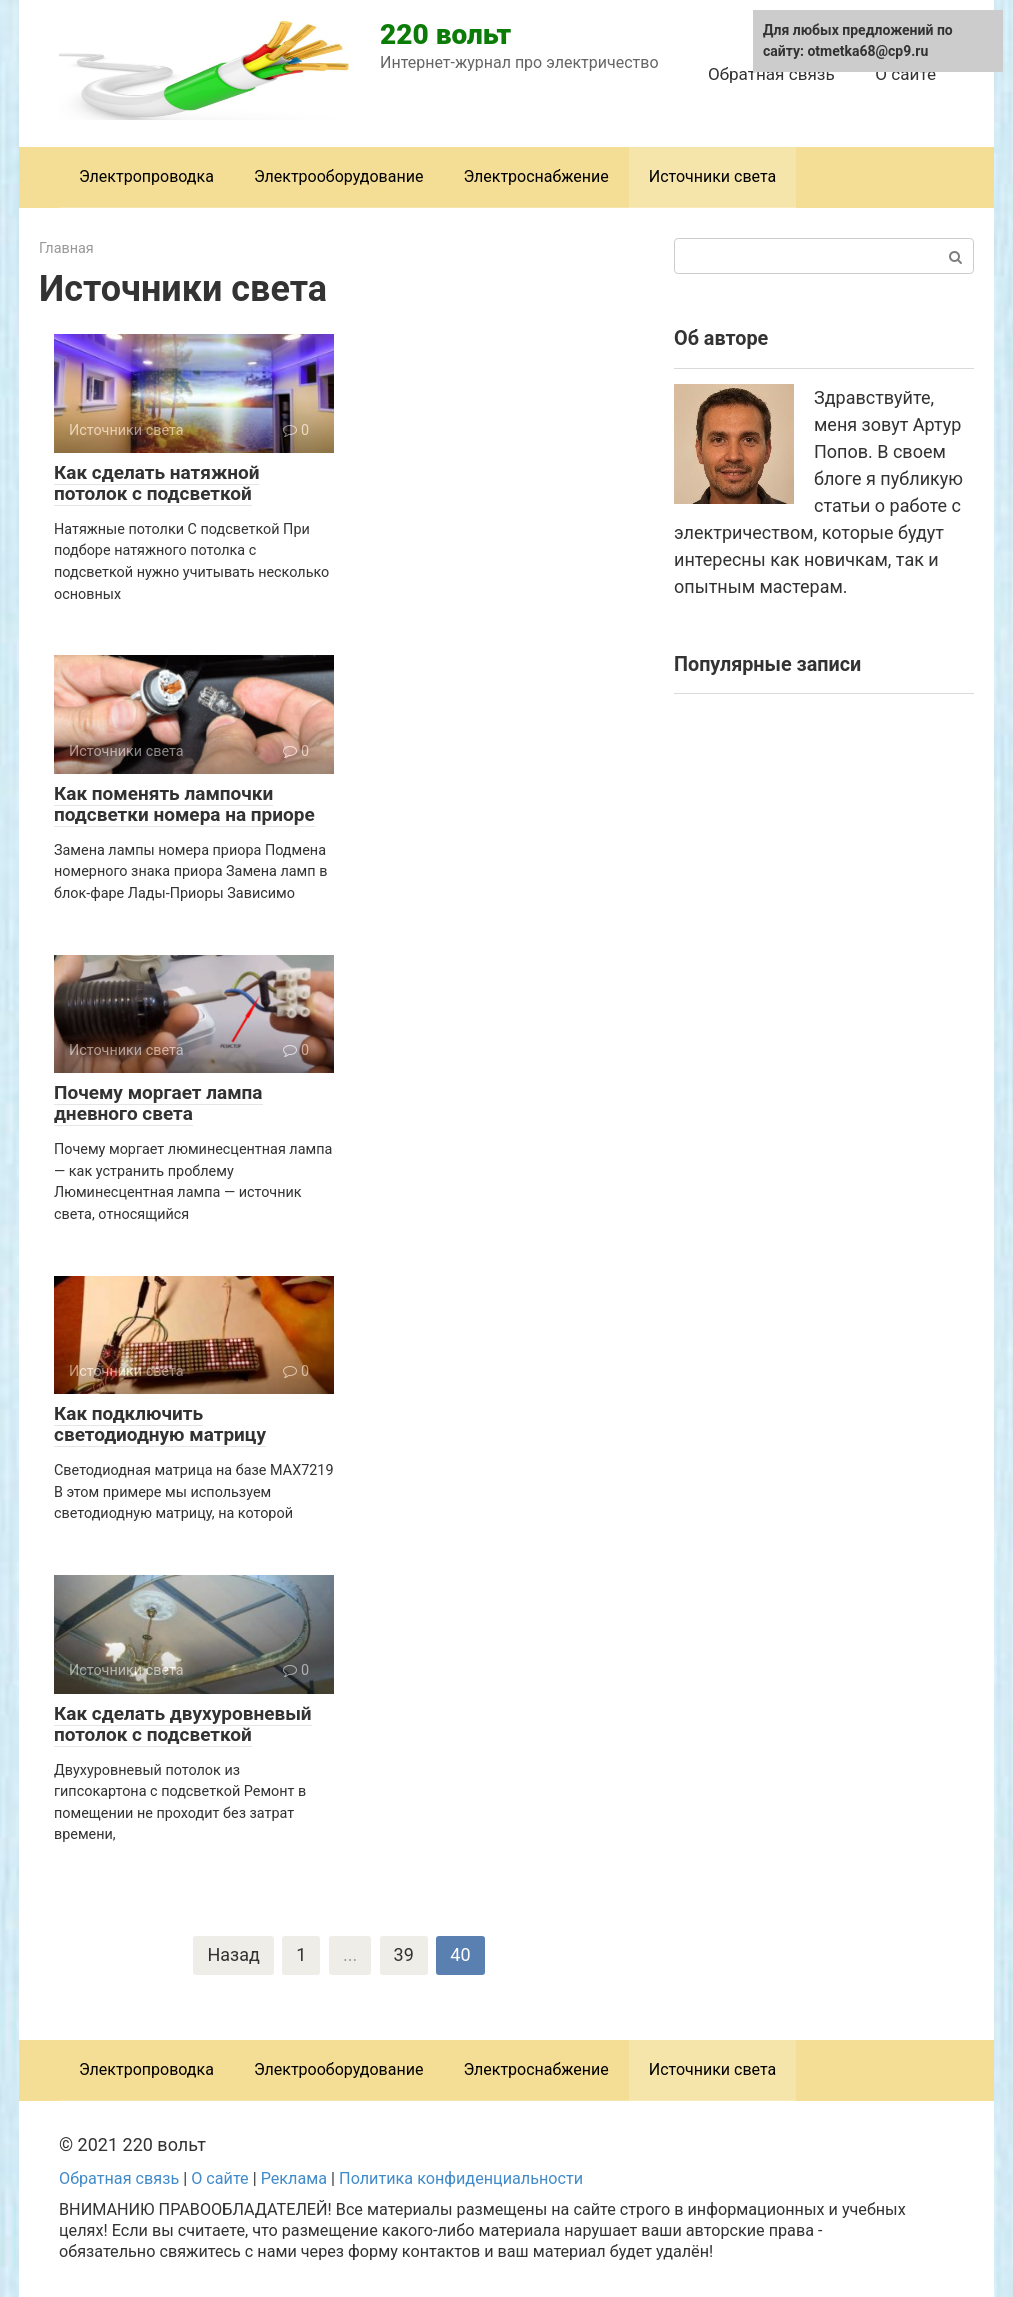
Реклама (294, 2178)
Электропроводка (146, 176)
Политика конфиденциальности (461, 2178)
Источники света (713, 176)
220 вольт (445, 34)
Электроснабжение (535, 176)
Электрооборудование (339, 176)
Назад (233, 1955)
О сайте (905, 74)
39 (404, 1955)
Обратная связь (771, 74)
